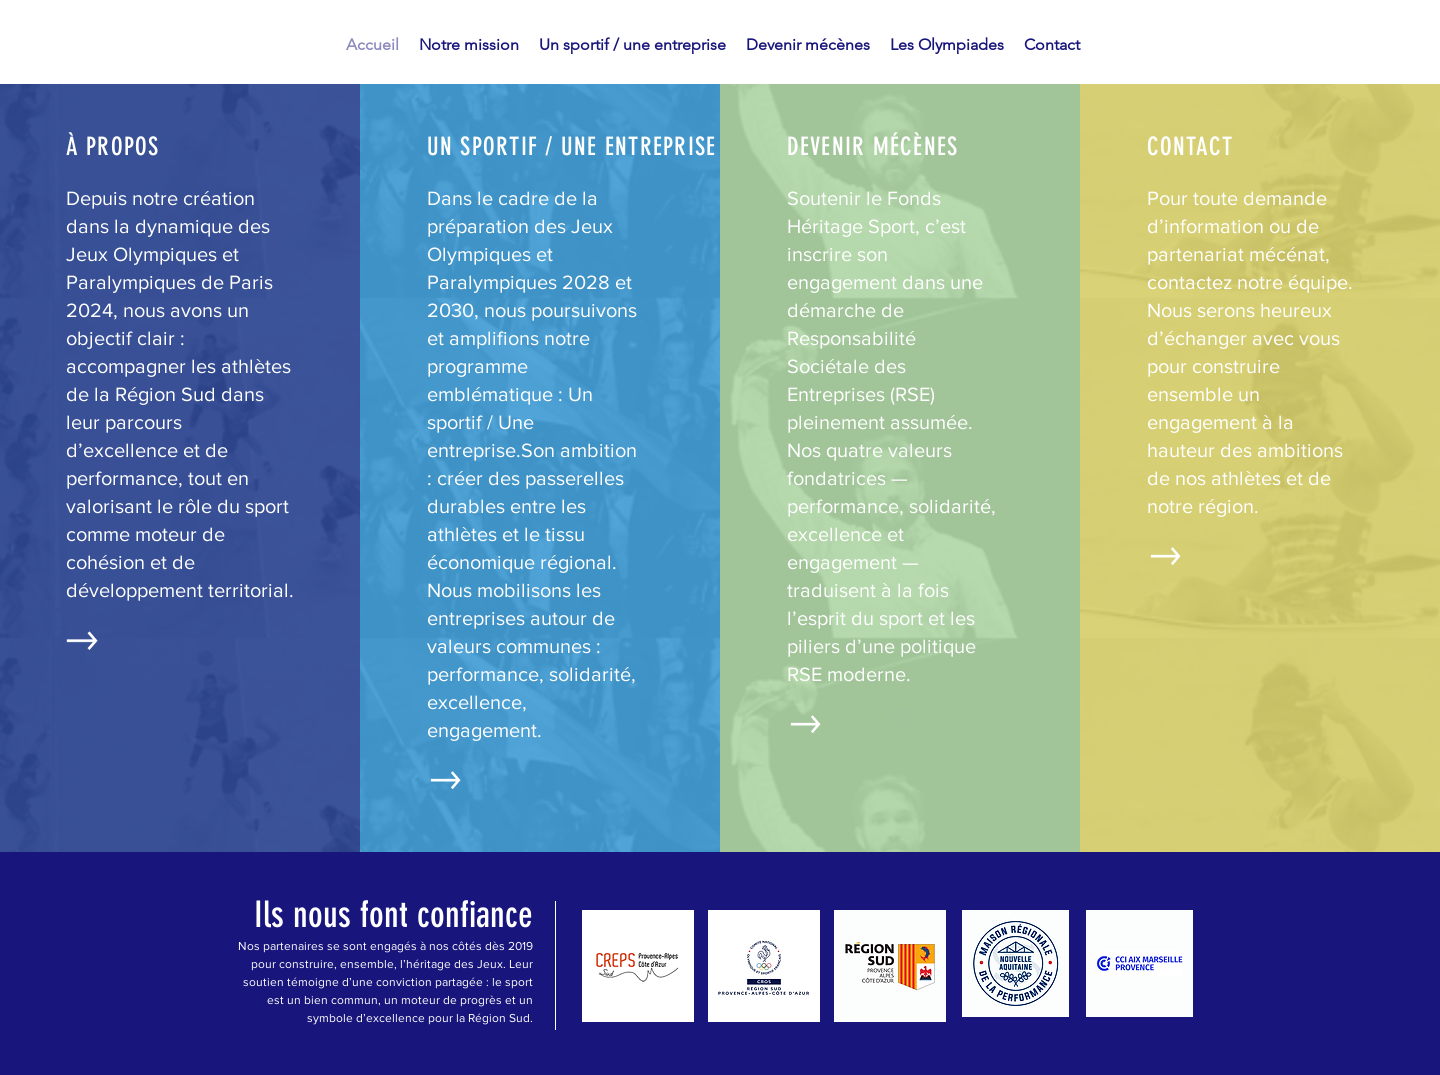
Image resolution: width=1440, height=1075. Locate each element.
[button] (469, 45)
